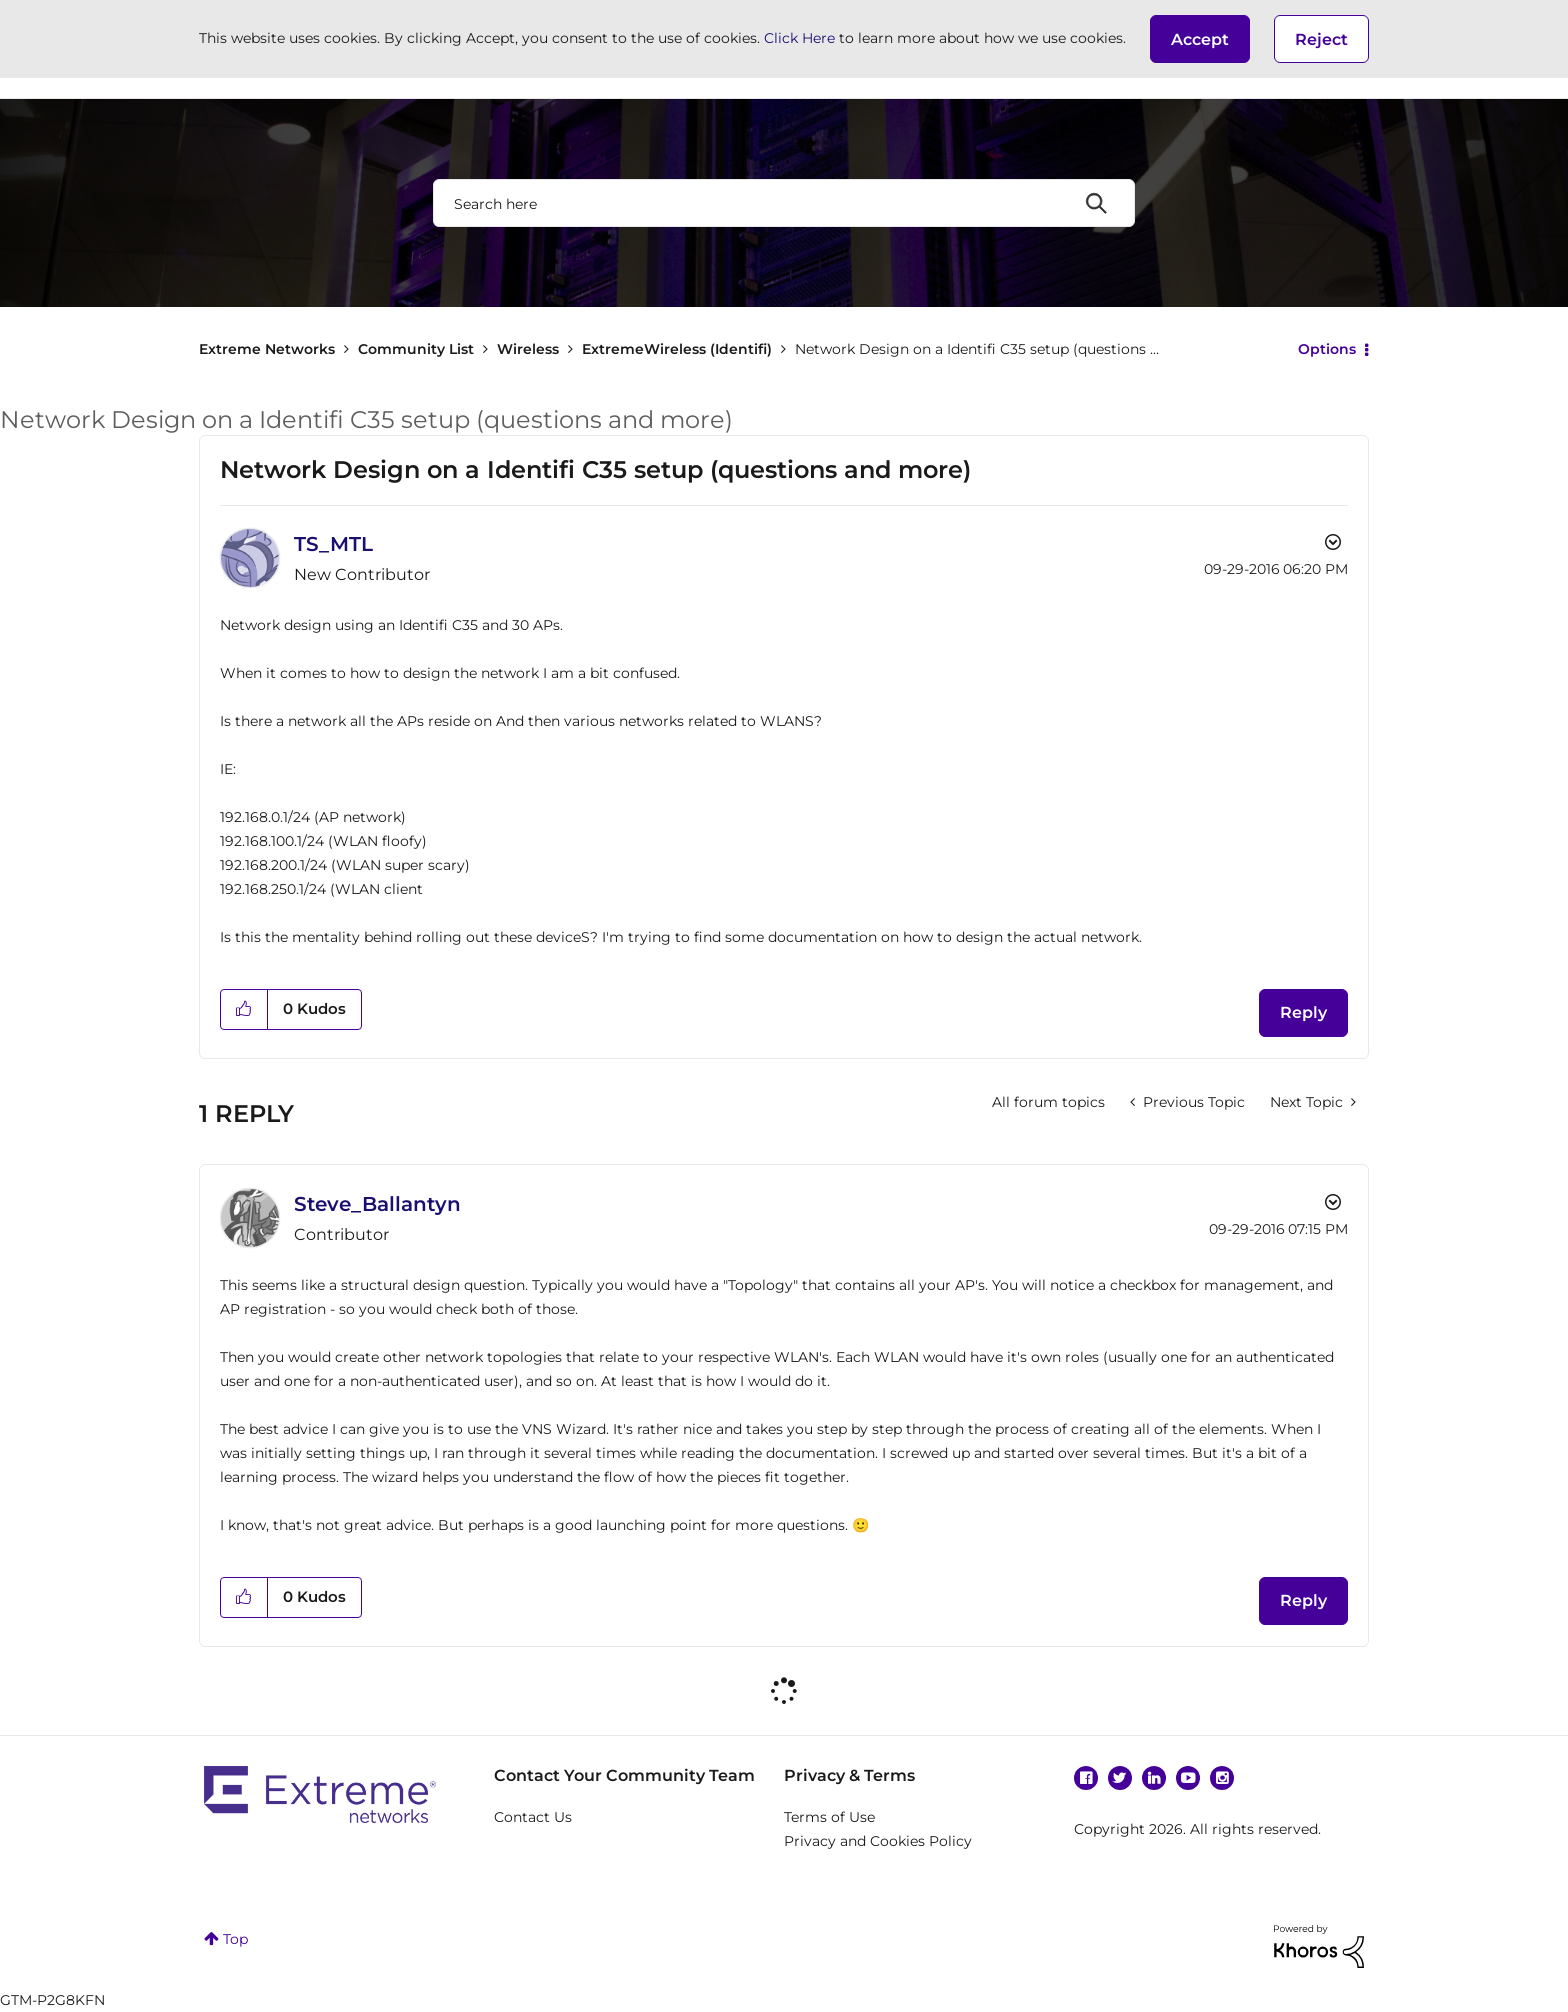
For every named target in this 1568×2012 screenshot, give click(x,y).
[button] (1200, 39)
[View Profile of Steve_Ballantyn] (377, 1204)
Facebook (1086, 1778)
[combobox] (784, 203)
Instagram (1222, 1778)
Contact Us (533, 1817)
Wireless (528, 349)
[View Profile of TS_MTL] (333, 544)
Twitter (1120, 1778)
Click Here (799, 38)
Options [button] (1327, 349)
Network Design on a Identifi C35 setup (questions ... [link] (977, 349)
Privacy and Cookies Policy (878, 1841)
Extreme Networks (267, 349)
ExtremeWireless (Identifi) (677, 349)
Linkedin (1154, 1778)
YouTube (1188, 1778)
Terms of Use (829, 1817)
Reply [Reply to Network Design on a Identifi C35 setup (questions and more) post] (1303, 1012)
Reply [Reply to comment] (1303, 1600)
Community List (416, 349)
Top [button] (235, 1939)
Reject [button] (1321, 39)
